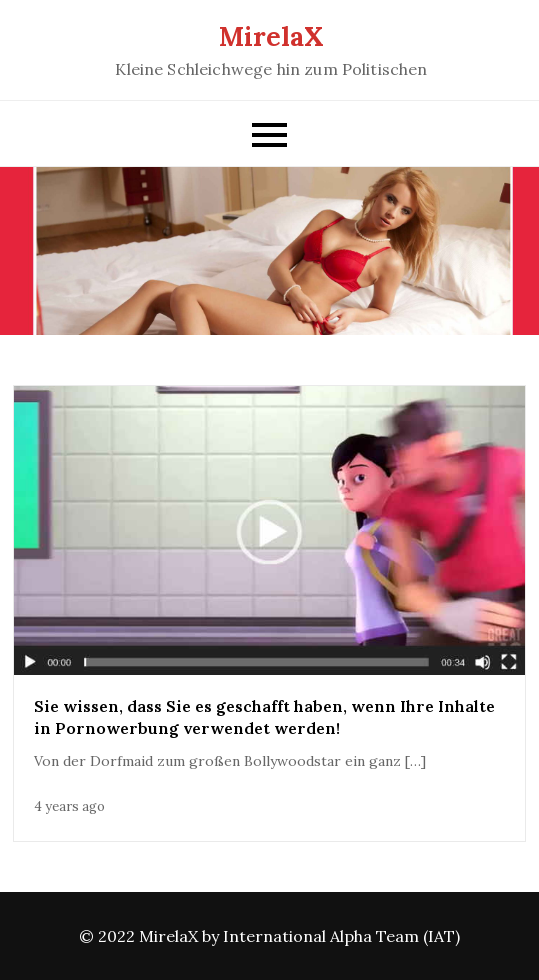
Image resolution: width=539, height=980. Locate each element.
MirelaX (271, 36)
